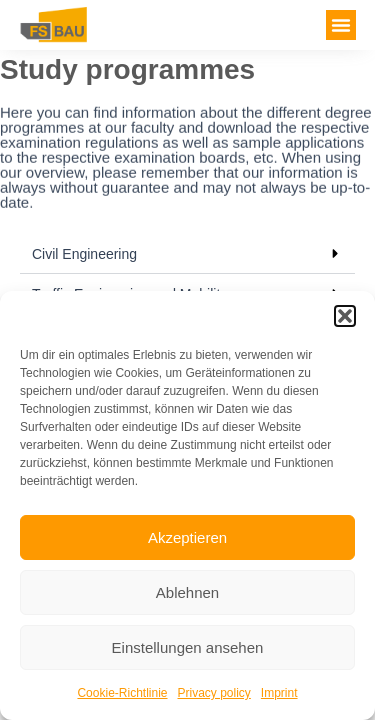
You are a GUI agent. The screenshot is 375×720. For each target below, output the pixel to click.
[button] (345, 316)
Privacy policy (214, 693)
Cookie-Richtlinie (122, 693)
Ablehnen (187, 592)
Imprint (279, 693)
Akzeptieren (187, 537)
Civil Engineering (84, 254)
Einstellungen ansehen (188, 647)
